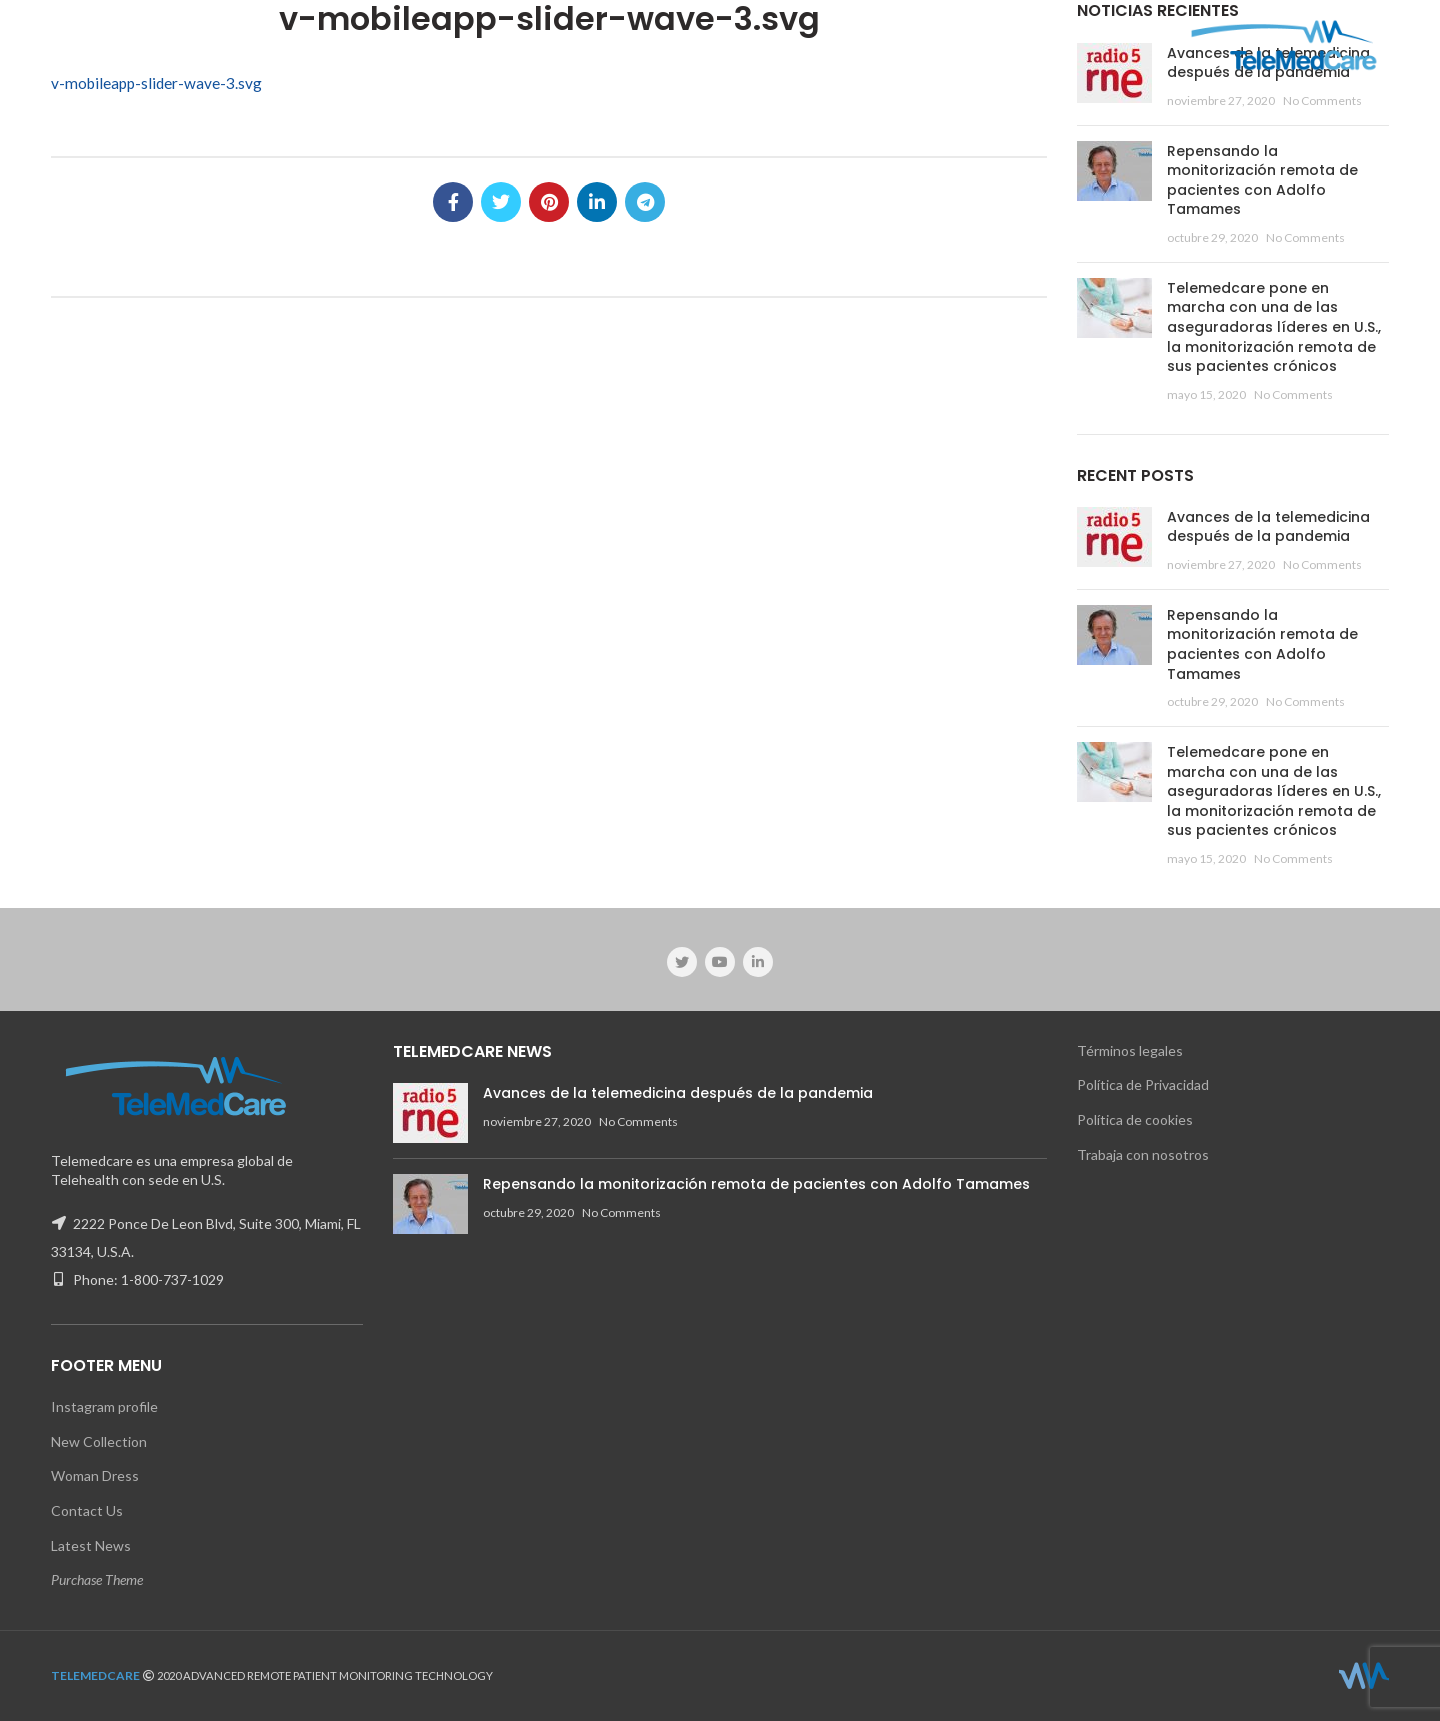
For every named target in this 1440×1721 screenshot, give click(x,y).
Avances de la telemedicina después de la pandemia (1268, 527)
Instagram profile (104, 1406)
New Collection (99, 1441)
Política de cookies (1135, 1119)
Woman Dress (95, 1475)
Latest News (91, 1545)
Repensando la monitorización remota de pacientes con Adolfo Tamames (1262, 180)
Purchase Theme (97, 1579)
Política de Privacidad (1143, 1084)
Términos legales (1130, 1050)
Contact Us (87, 1510)
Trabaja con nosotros (1143, 1154)
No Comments (1322, 100)
